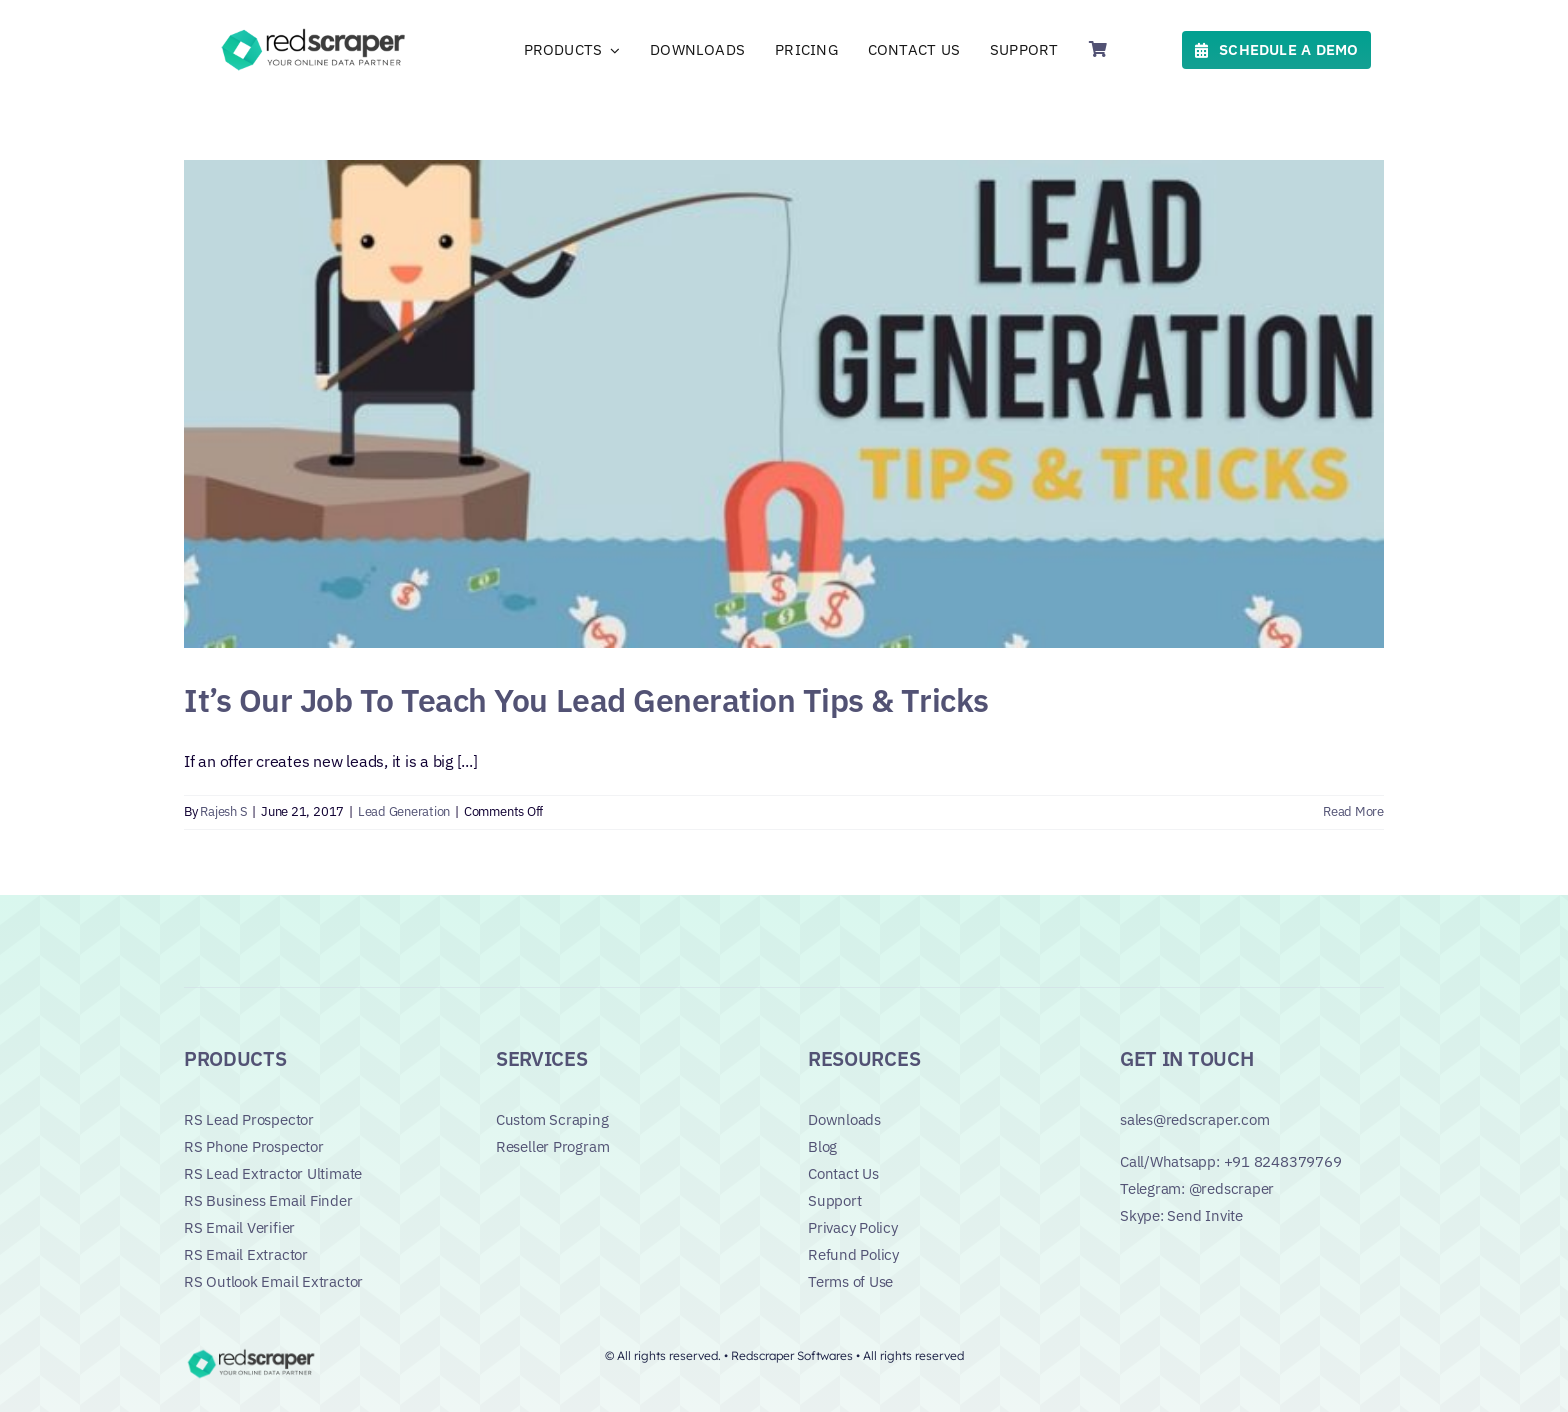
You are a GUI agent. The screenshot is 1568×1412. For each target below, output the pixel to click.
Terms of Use (850, 1281)
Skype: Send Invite (1181, 1215)
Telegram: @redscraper (1197, 1188)
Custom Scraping (552, 1119)
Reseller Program (552, 1146)
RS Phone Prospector (254, 1146)
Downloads (844, 1119)
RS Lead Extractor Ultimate (273, 1173)
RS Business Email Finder (268, 1200)
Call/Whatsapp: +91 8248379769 (1230, 1161)
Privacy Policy (853, 1227)
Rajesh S (223, 811)
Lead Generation (404, 811)
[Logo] (316, 32)
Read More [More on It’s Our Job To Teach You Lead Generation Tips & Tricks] (1353, 811)
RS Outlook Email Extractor (273, 1281)
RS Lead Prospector (249, 1119)
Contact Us (843, 1173)
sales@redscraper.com (1195, 1119)
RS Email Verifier (239, 1227)
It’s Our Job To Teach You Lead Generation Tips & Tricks (586, 700)
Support (834, 1200)
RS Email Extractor (246, 1254)
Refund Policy (853, 1254)
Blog (822, 1146)
